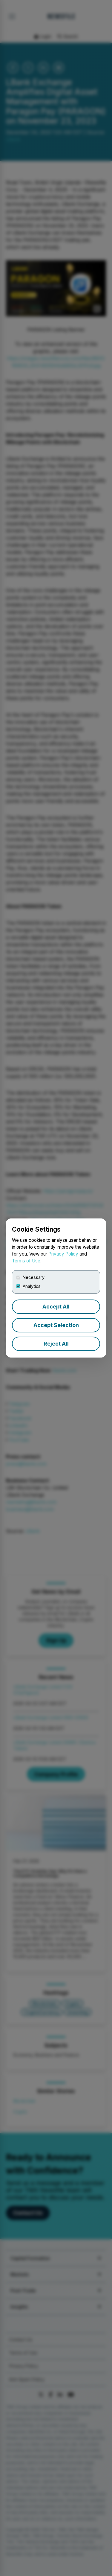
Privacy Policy (63, 1254)
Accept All (56, 1306)
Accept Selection (56, 1325)
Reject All (56, 1343)
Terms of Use (26, 1261)
